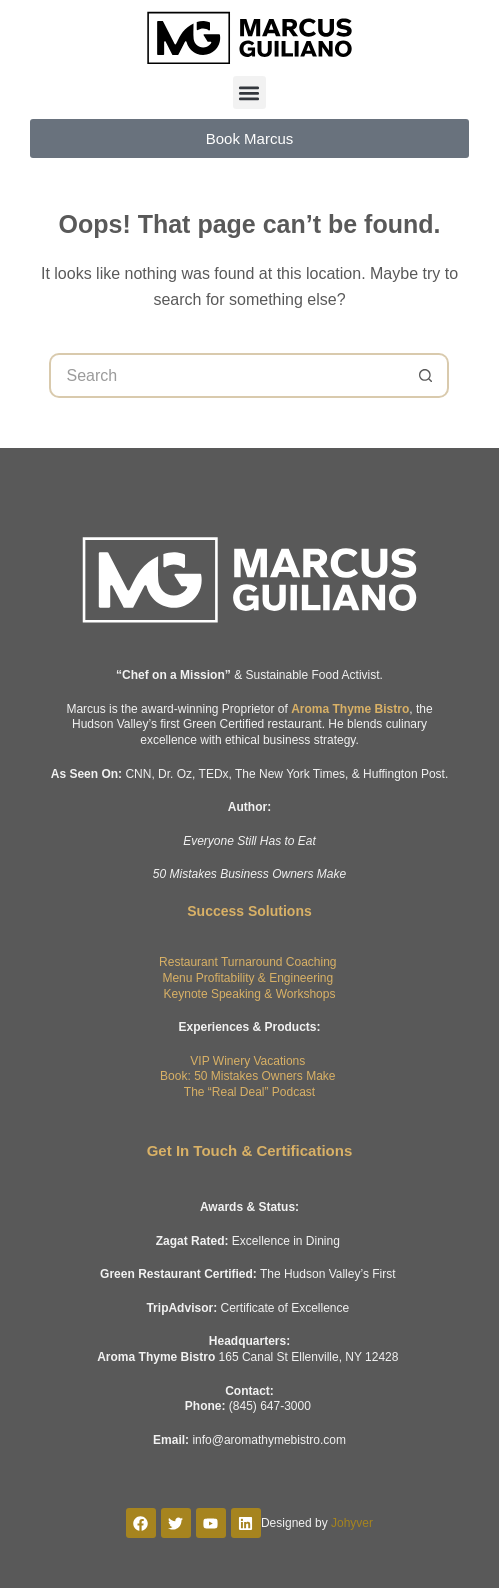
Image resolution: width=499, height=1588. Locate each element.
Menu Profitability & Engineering (247, 978)
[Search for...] (226, 375)
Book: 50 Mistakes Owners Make (247, 1076)
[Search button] (426, 375)
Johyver (352, 1523)
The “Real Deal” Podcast (249, 1092)
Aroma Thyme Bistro (350, 709)
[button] (249, 92)
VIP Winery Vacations (247, 1061)
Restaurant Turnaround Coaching (247, 962)
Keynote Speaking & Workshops (250, 994)
